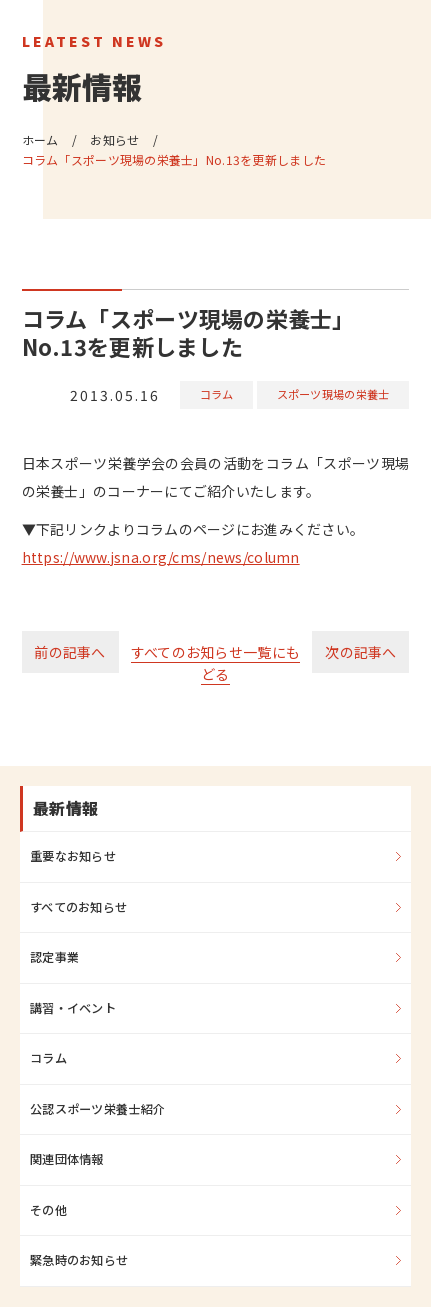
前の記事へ (69, 652)
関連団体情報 (67, 1159)
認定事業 (54, 957)
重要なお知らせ (73, 856)
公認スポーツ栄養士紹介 (97, 1109)
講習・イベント (73, 1008)
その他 (48, 1210)
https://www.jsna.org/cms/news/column (161, 557)
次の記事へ (360, 652)
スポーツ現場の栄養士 (333, 394)
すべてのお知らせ (78, 907)
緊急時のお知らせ (79, 1260)
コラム (217, 394)
